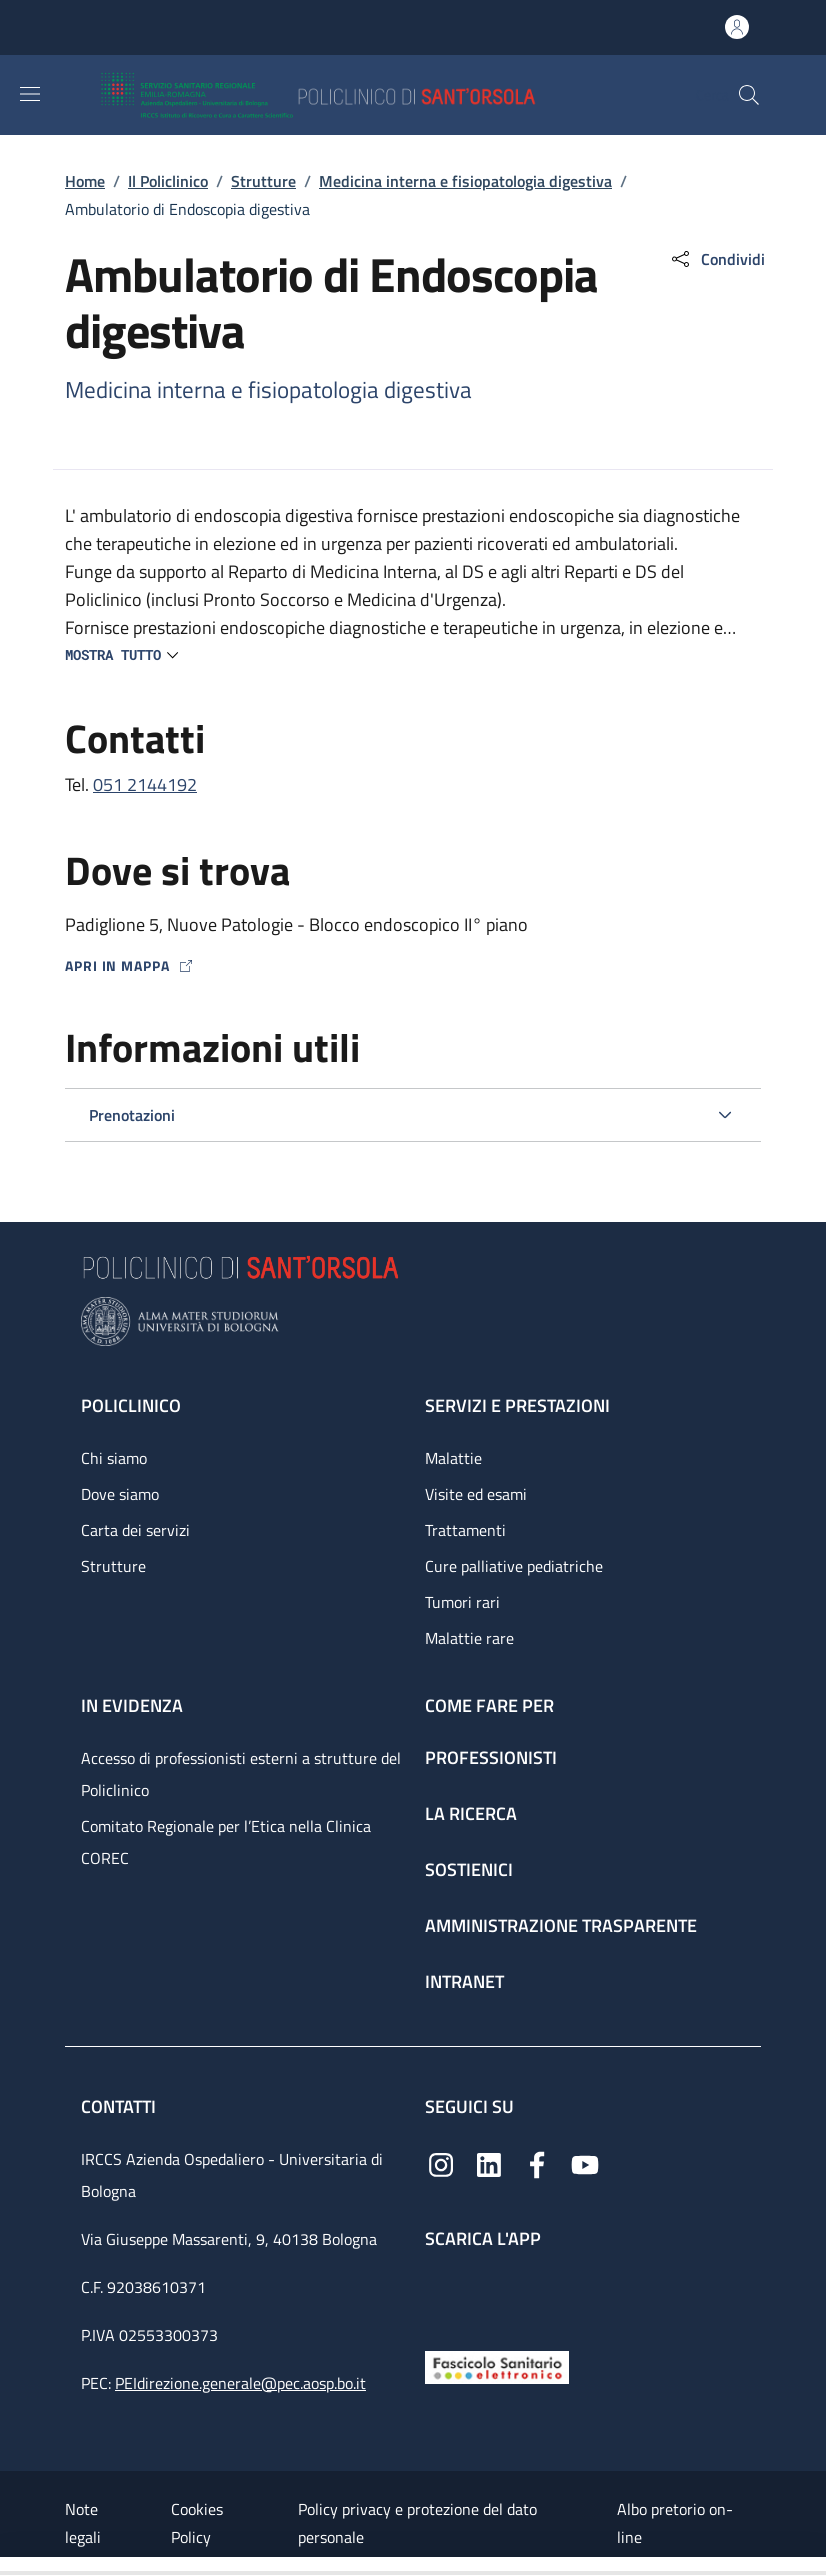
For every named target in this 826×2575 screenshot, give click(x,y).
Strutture (263, 181)
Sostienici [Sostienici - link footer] (469, 1869)
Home (85, 181)
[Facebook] (537, 2162)
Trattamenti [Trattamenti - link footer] (465, 1530)
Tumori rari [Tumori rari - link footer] (462, 1602)
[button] (749, 95)
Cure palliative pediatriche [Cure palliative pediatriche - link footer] (514, 1566)
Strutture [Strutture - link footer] (113, 1566)
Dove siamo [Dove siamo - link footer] (120, 1494)
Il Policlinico (168, 181)
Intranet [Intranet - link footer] (464, 1981)
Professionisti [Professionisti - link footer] (491, 1757)
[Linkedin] (489, 2162)
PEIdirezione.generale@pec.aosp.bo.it (240, 2383)
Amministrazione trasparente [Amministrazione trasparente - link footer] (561, 1925)
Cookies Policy (197, 2523)
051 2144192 (145, 784)
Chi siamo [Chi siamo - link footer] (114, 1458)
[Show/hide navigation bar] (30, 94)
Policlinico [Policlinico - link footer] (131, 1405)
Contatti (120, 2106)
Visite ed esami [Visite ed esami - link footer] (476, 1494)
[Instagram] (441, 2162)
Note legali (83, 2523)
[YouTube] (585, 2162)
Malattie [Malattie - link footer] (453, 1458)
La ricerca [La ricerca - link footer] (471, 1813)
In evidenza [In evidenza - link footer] (132, 1705)
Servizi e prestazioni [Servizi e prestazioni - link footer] (517, 1405)
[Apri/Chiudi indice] (10, 2566)
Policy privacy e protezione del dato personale (417, 2523)
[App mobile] (441, 2295)
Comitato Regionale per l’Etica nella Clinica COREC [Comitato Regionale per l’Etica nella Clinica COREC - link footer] (226, 1842)
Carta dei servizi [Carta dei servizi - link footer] (135, 1530)
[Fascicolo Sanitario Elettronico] (497, 2365)
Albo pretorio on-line (675, 2523)
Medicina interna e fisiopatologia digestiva (465, 181)
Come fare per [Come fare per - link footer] (489, 1705)
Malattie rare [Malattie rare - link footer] (469, 1638)
